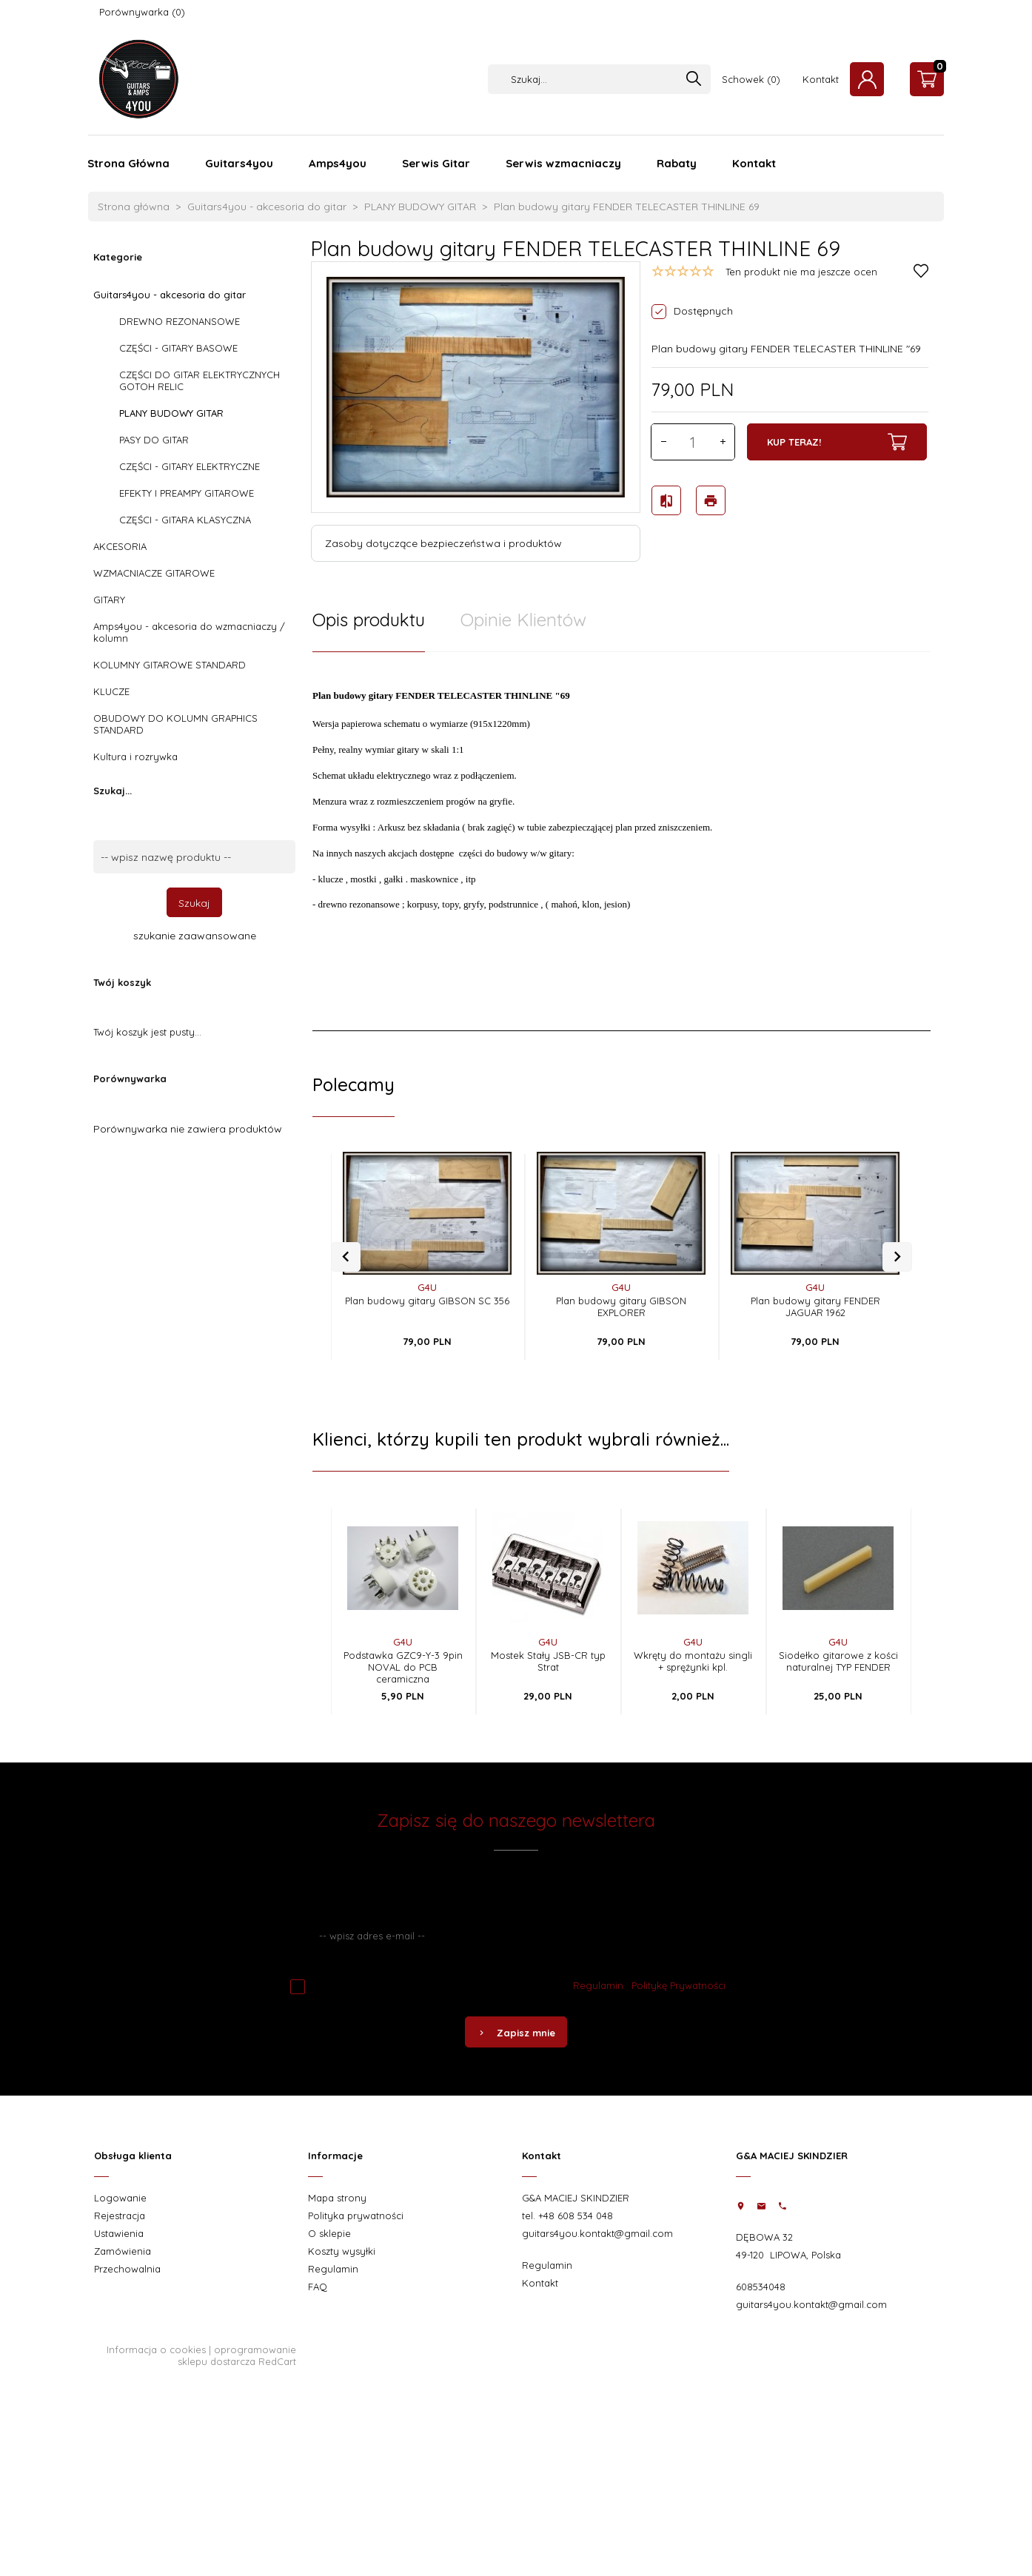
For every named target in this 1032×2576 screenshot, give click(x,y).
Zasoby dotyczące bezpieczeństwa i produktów (443, 543)
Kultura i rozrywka (135, 756)
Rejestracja (119, 2215)
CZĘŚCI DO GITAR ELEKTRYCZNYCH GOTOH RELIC (199, 380)
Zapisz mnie (516, 2033)
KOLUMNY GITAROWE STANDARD (169, 665)
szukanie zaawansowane (194, 935)
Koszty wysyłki (341, 2251)
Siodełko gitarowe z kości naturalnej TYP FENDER (838, 1661)
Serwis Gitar (436, 163)
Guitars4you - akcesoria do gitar (169, 295)
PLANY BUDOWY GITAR (171, 413)
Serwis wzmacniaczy (563, 163)
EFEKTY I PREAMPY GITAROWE (186, 493)
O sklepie (329, 2233)
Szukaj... (112, 790)
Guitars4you (239, 163)
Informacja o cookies (156, 2349)
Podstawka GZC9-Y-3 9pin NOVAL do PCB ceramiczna (403, 1667)
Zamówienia (122, 2251)
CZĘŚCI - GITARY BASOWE (178, 348)
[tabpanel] (621, 841)
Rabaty (677, 163)
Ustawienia (119, 2233)
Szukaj (194, 903)
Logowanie (120, 2198)
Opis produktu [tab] (368, 619)
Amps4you (337, 163)
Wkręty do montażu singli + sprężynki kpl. (693, 1661)
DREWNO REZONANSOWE (179, 321)
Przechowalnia (127, 2269)
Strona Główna (128, 163)
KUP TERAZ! (836, 442)
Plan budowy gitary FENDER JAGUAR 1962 (815, 1306)
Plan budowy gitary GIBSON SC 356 (427, 1301)
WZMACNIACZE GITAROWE (154, 573)
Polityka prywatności (355, 2215)
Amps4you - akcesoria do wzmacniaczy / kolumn (189, 632)
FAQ (317, 2286)
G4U (427, 1287)
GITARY (109, 600)
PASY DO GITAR (154, 440)
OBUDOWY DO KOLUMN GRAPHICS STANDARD (175, 724)
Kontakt (821, 79)
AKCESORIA (120, 546)
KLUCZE (111, 691)
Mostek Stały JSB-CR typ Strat (548, 1661)
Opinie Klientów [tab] (523, 619)
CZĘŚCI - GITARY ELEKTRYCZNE (189, 466)
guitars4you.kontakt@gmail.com (597, 2233)
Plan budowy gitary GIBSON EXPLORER (621, 1306)
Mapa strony (337, 2198)
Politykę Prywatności (678, 1985)
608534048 (760, 2286)
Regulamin (598, 1985)
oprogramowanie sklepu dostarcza (237, 2355)
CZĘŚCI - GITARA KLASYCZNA (185, 520)
